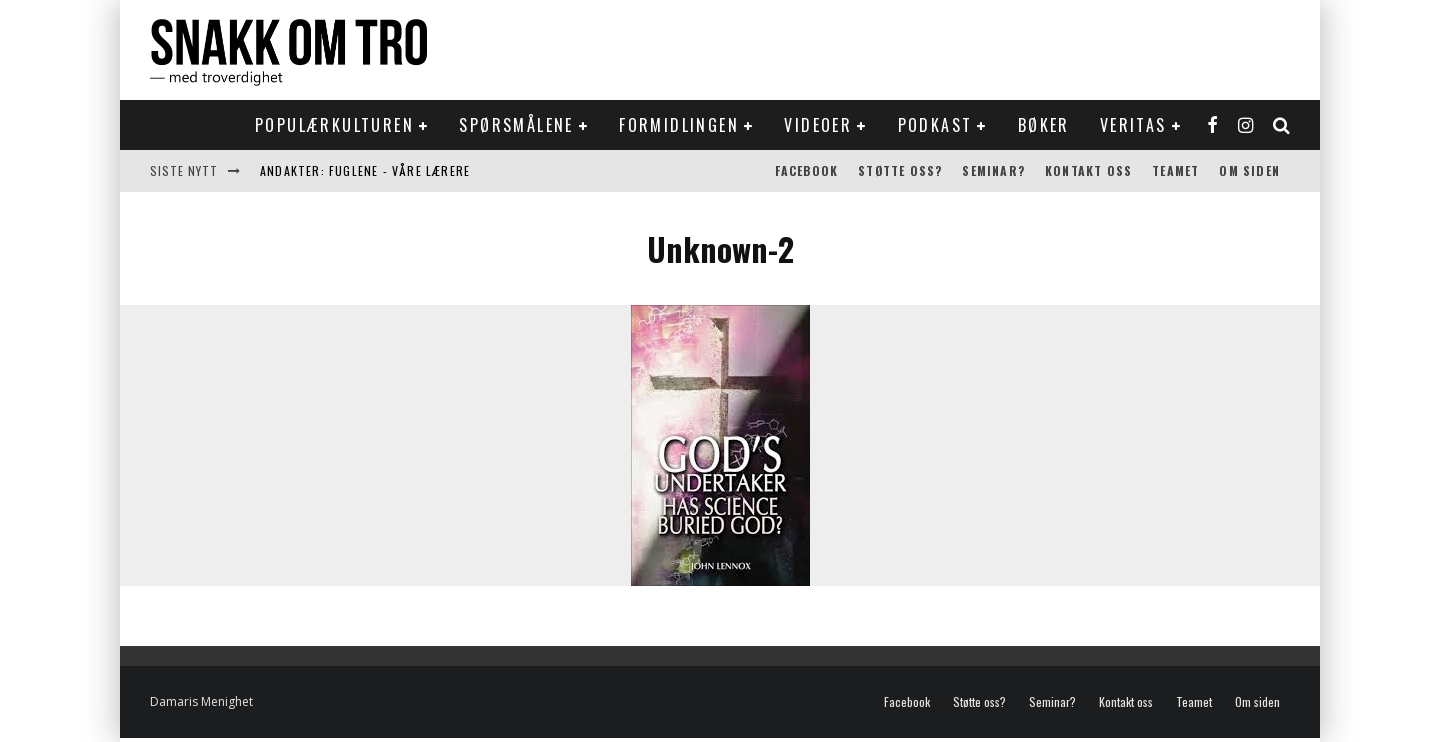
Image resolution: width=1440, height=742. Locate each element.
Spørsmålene (516, 125)
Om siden (1249, 170)
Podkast (935, 125)
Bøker (1044, 125)
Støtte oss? (900, 170)
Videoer (818, 125)
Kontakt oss (1088, 170)
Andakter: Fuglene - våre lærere (365, 170)
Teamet (1175, 170)
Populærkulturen (334, 125)
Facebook (807, 170)
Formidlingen (679, 125)
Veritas (1133, 125)
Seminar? (993, 170)
